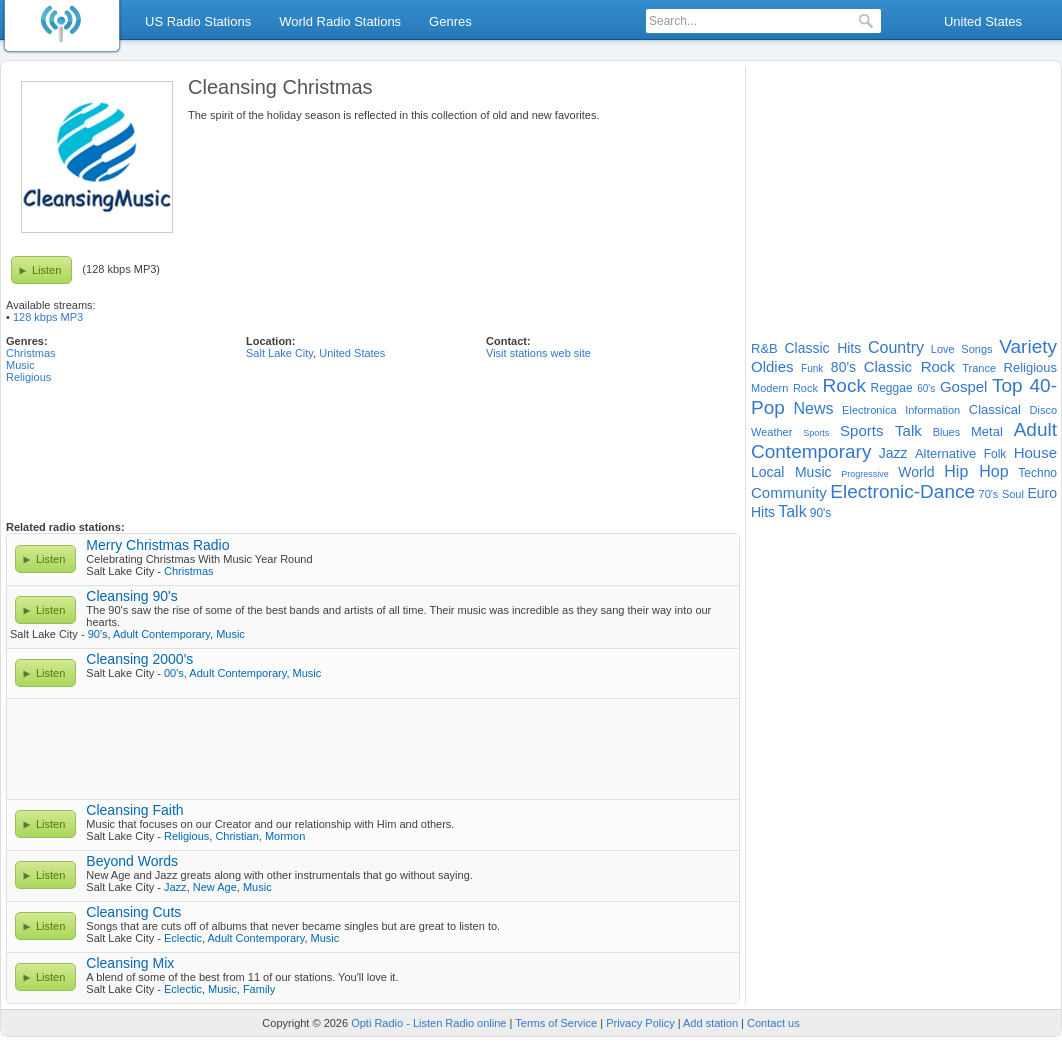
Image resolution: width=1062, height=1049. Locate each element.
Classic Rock (909, 366)
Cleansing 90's (131, 596)
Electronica (869, 410)
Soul (1013, 494)
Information (932, 410)
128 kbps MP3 (48, 317)
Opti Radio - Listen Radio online (428, 1023)
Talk (792, 511)
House (1035, 452)
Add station (710, 1023)
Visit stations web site (538, 353)
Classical (995, 409)
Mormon (285, 836)
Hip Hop (976, 471)
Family (259, 989)
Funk (812, 368)
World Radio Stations (340, 21)
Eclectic (183, 938)
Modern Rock (784, 388)
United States (983, 21)
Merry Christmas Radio (157, 545)
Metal (987, 431)
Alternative (945, 453)
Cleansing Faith (134, 810)
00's (174, 673)
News (813, 408)
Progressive (865, 474)
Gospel (964, 386)
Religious (28, 377)
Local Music (791, 472)
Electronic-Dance (902, 491)
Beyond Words (132, 861)
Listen (46, 270)
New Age (215, 887)
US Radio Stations (198, 21)
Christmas (31, 353)
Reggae (892, 388)
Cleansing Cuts (133, 912)
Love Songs (962, 349)
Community (789, 492)
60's (926, 388)
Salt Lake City (279, 353)
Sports (816, 433)
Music (20, 365)
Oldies (772, 366)
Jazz (175, 887)
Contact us (773, 1023)
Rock (844, 385)
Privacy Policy (640, 1023)
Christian (236, 836)
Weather (771, 432)
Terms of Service (556, 1023)
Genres (450, 21)
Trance (979, 368)
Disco (1044, 410)
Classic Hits (822, 348)
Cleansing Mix (130, 963)
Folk (995, 454)
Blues (947, 432)
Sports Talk (881, 430)
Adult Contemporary (161, 634)
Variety (1028, 346)
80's (843, 367)
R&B (764, 348)
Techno (1037, 473)
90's (98, 634)
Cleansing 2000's (139, 659)
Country (896, 347)
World (916, 472)
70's (989, 494)
